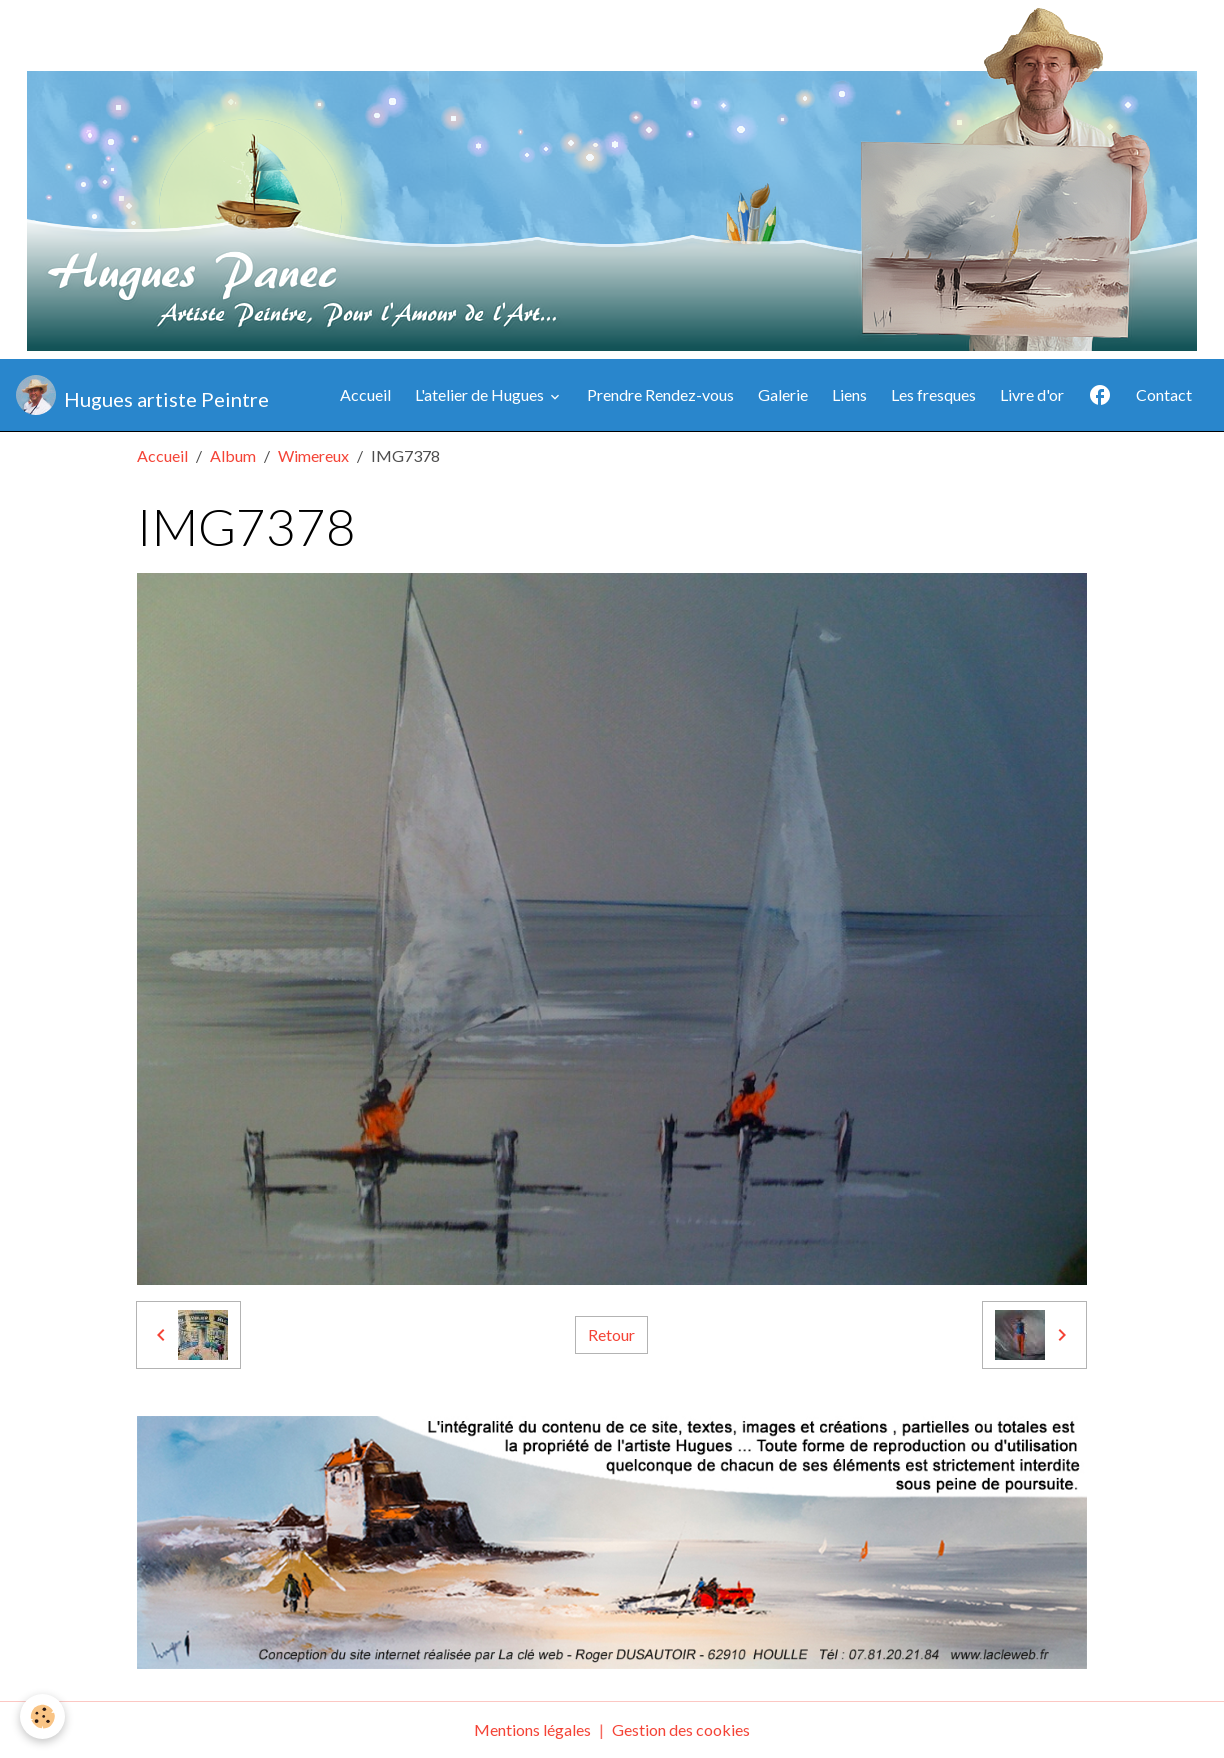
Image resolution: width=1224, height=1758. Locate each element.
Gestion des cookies (681, 1729)
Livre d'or (1032, 394)
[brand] (142, 395)
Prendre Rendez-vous (660, 394)
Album (233, 455)
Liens (849, 394)
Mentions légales (532, 1729)
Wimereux (313, 455)
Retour (611, 1334)
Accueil (365, 394)
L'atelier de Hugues (481, 394)
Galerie (783, 394)
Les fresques (933, 394)
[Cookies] (42, 1716)
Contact (1164, 394)
